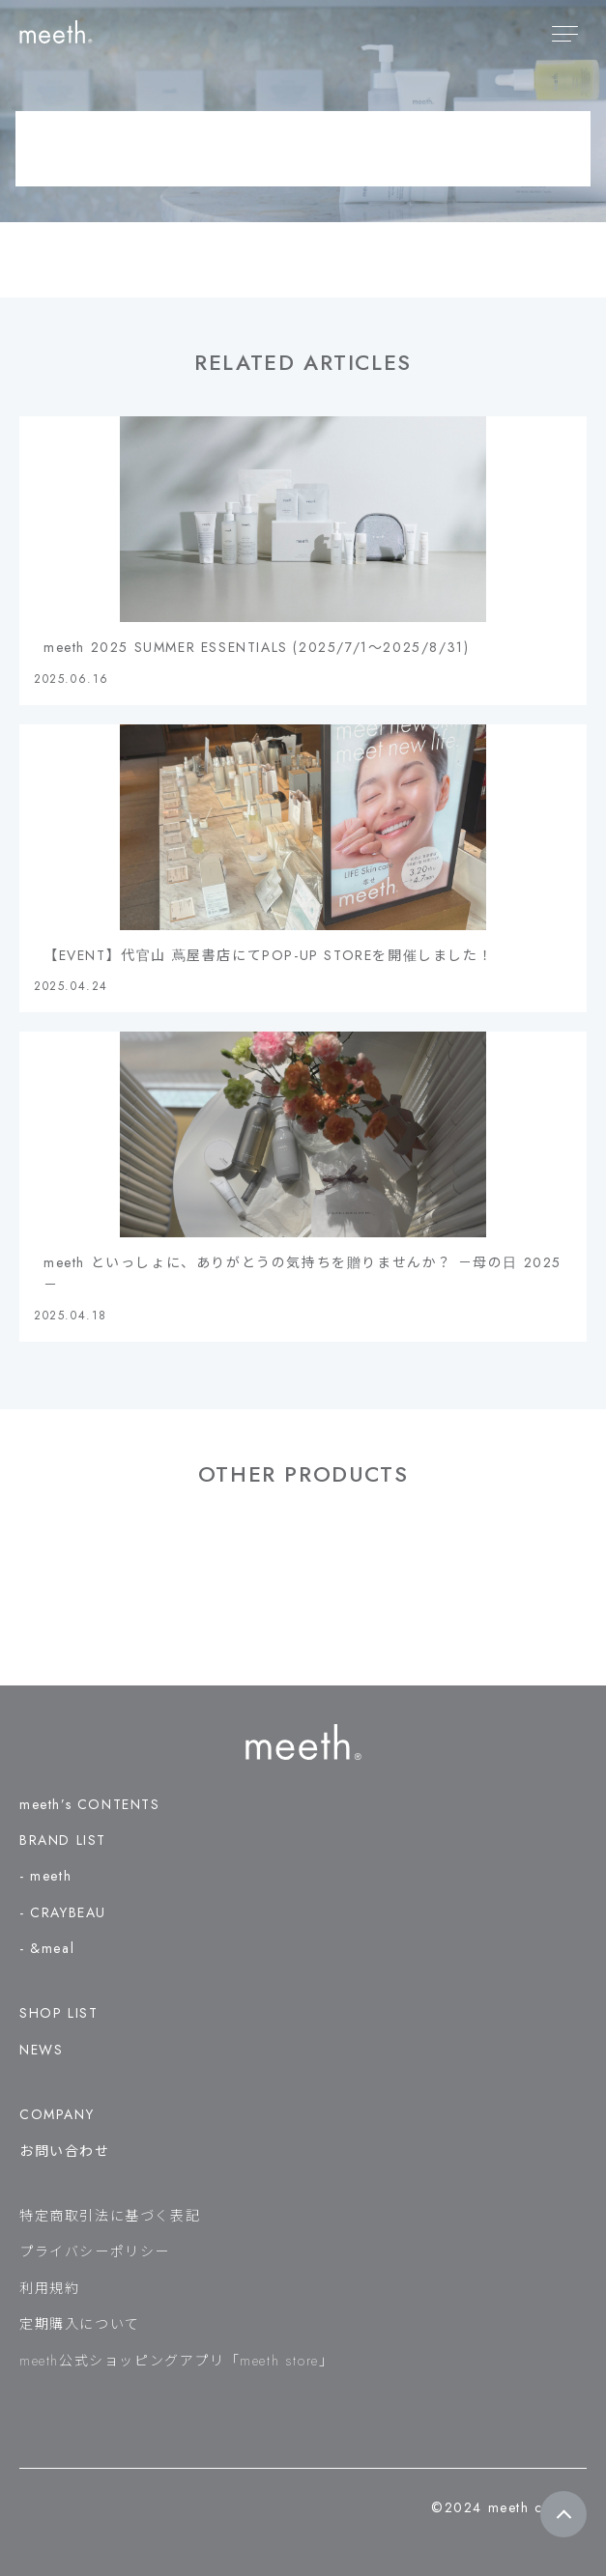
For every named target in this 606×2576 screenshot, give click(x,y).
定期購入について (79, 2324)
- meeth (45, 1875)
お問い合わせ (64, 2151)
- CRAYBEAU (62, 1912)
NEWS (41, 2049)
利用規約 (49, 2288)
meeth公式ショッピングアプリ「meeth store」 (176, 2360)
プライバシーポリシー (94, 2251)
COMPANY (56, 2114)
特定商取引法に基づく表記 (109, 2215)
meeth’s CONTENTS (89, 1804)
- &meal (46, 1948)
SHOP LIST (58, 2013)
